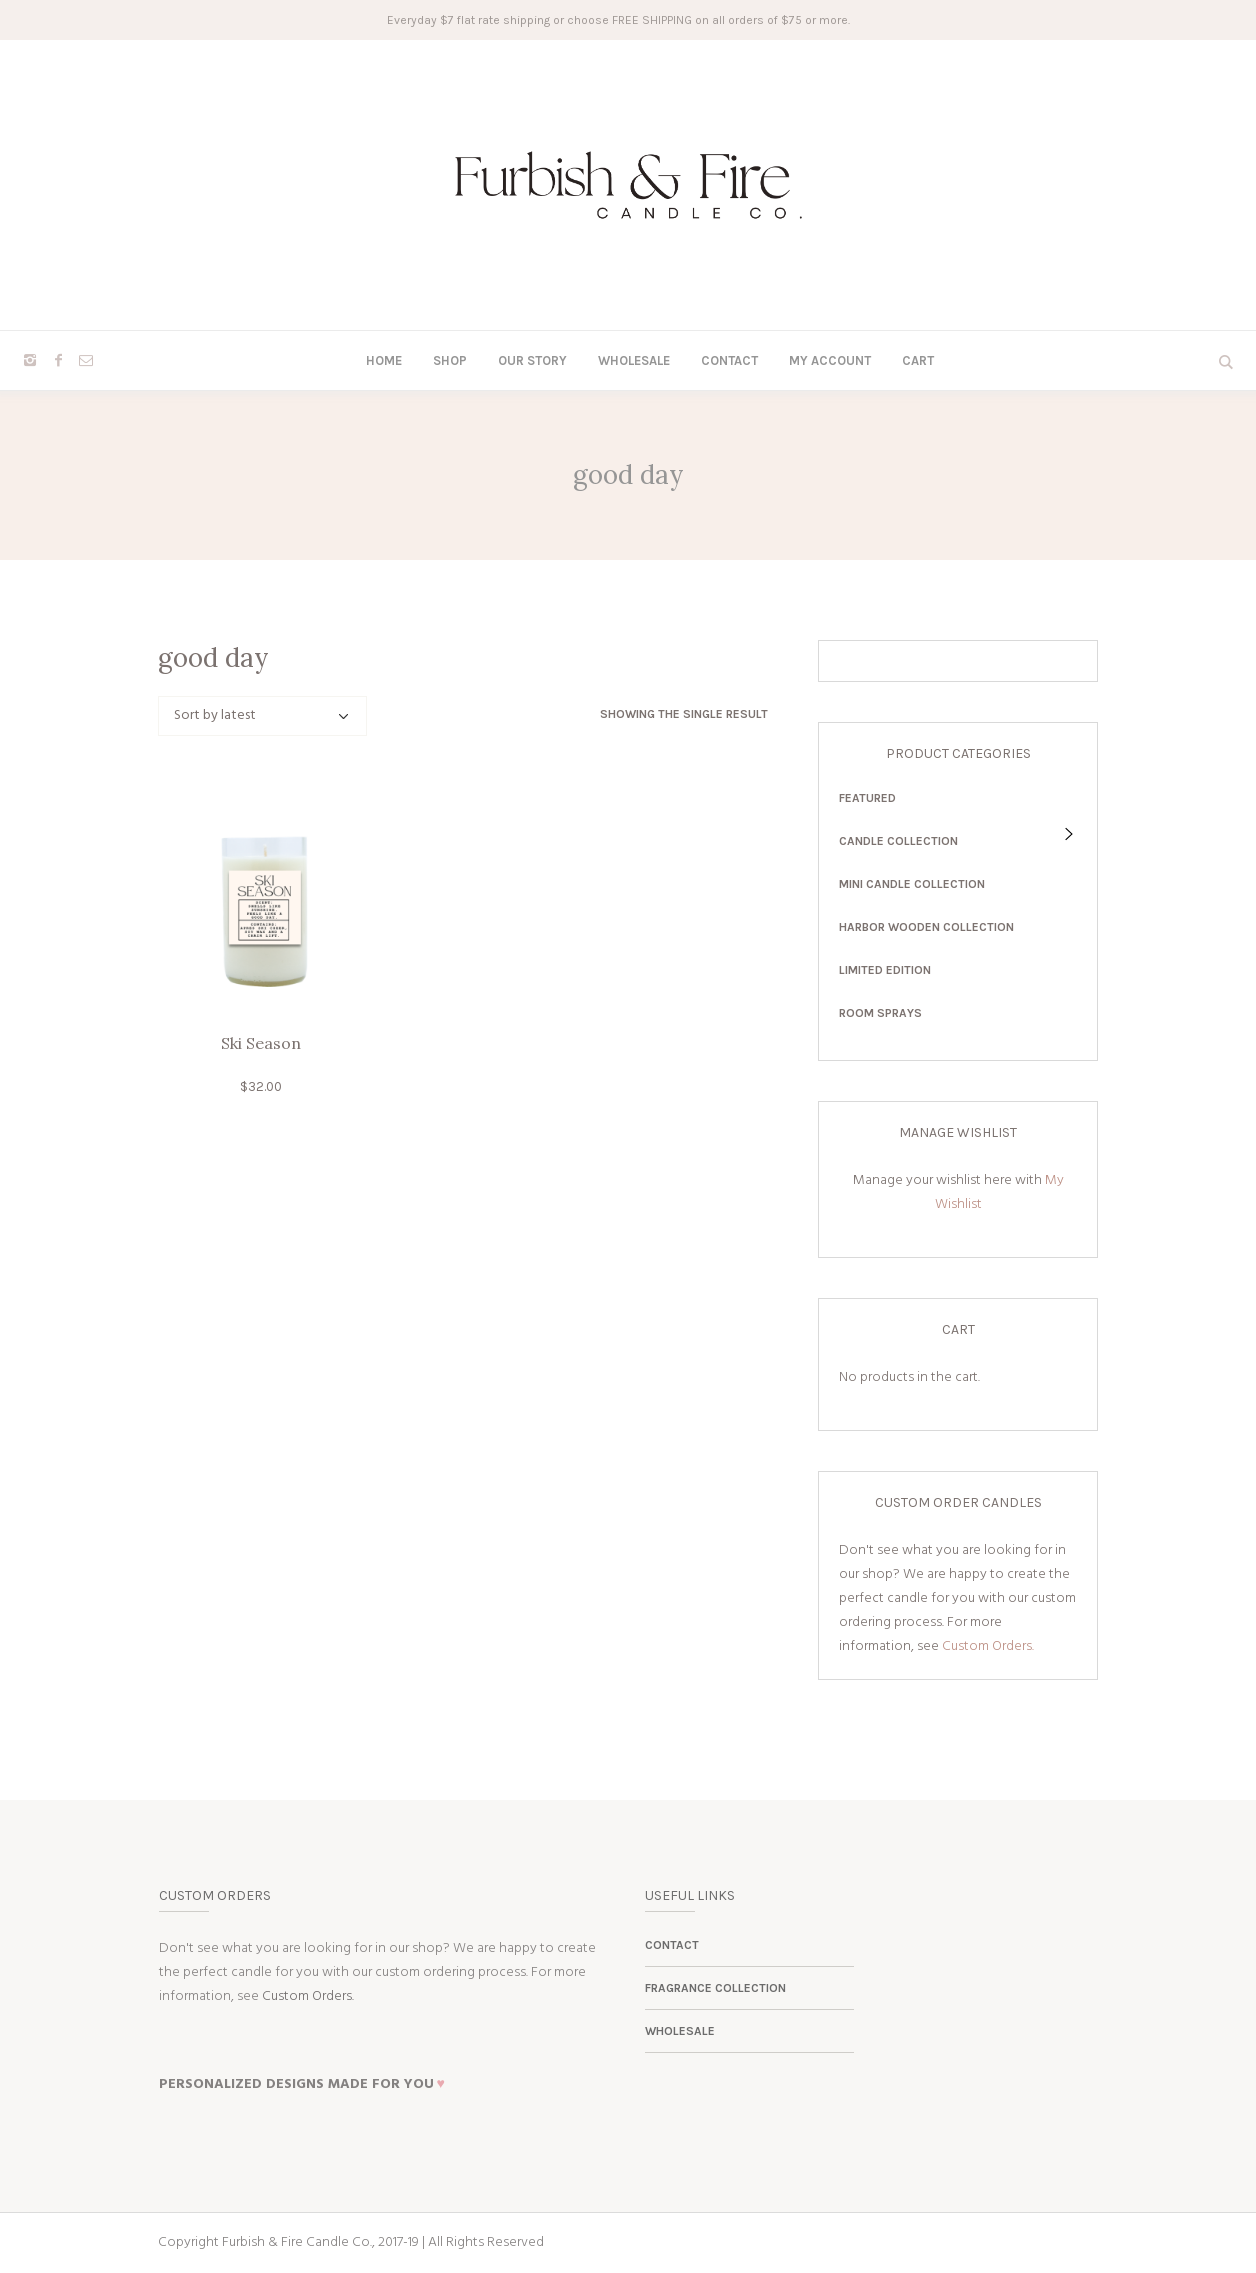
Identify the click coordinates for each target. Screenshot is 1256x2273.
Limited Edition (885, 970)
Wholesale (680, 2031)
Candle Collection (898, 841)
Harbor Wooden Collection (926, 927)
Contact (672, 1945)
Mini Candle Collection (912, 884)
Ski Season (261, 1043)
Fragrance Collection (715, 1988)
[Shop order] (262, 716)
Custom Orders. (988, 1646)
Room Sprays (880, 1013)
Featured (867, 798)
